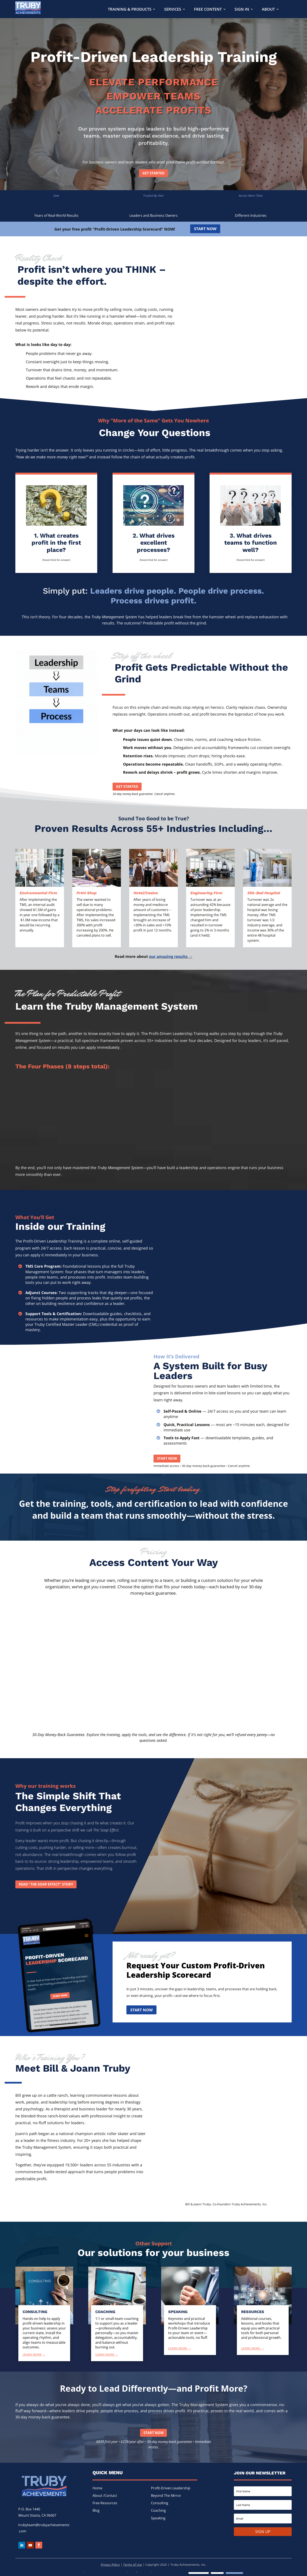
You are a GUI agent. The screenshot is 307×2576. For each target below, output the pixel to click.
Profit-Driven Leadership (170, 2492)
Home (97, 2492)
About (268, 10)
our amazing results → (171, 958)
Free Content (208, 10)
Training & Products (129, 10)
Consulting (159, 2507)
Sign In (242, 10)
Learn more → (34, 2357)
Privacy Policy (110, 2568)
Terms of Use (132, 2568)
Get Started (153, 173)
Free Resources (105, 2507)
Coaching (158, 2514)
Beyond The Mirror (166, 2499)
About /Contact (105, 2499)
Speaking (158, 2522)
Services (172, 10)
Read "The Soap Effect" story (49, 1887)
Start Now (205, 229)
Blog (96, 2514)
